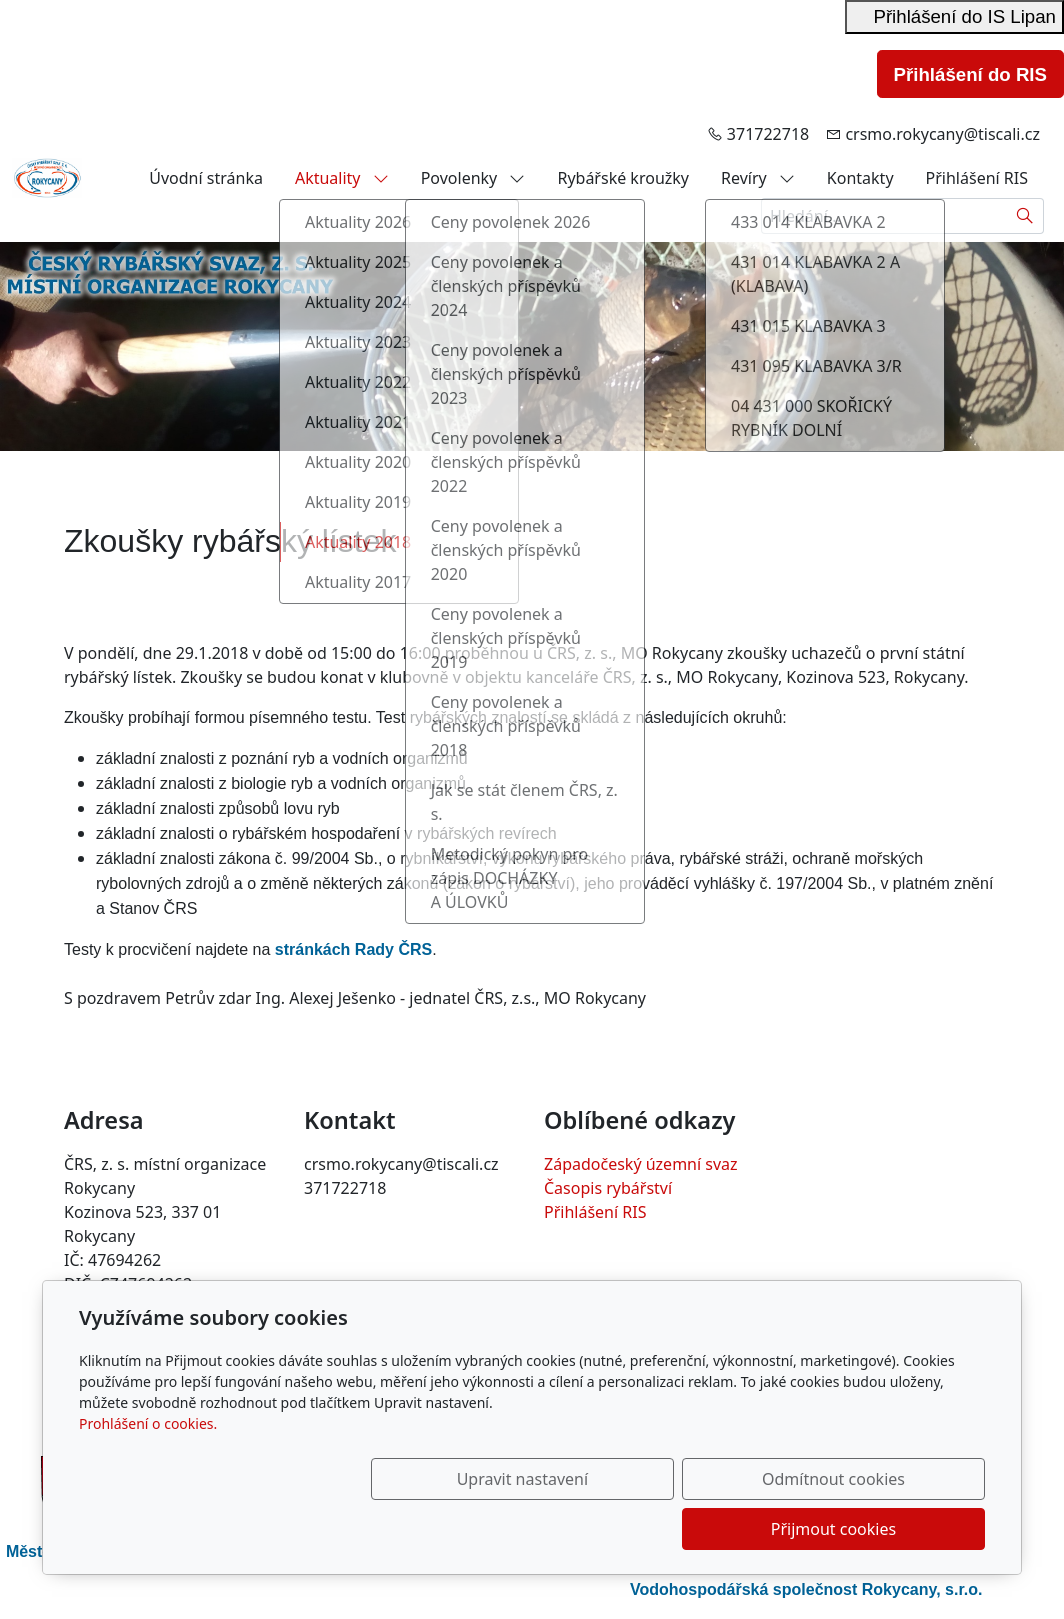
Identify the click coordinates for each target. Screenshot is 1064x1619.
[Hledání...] (884, 216)
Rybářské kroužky (623, 178)
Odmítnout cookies (689, 1529)
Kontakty (860, 178)
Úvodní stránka (206, 178)
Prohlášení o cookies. (148, 1473)
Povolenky (473, 178)
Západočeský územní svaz (641, 1164)
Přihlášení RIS (977, 178)
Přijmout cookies (888, 1529)
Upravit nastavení (488, 1529)
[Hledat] (1025, 216)
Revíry (758, 178)
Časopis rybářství (608, 1188)
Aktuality (342, 178)
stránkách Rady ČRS (353, 949)
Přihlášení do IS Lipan (954, 16)
